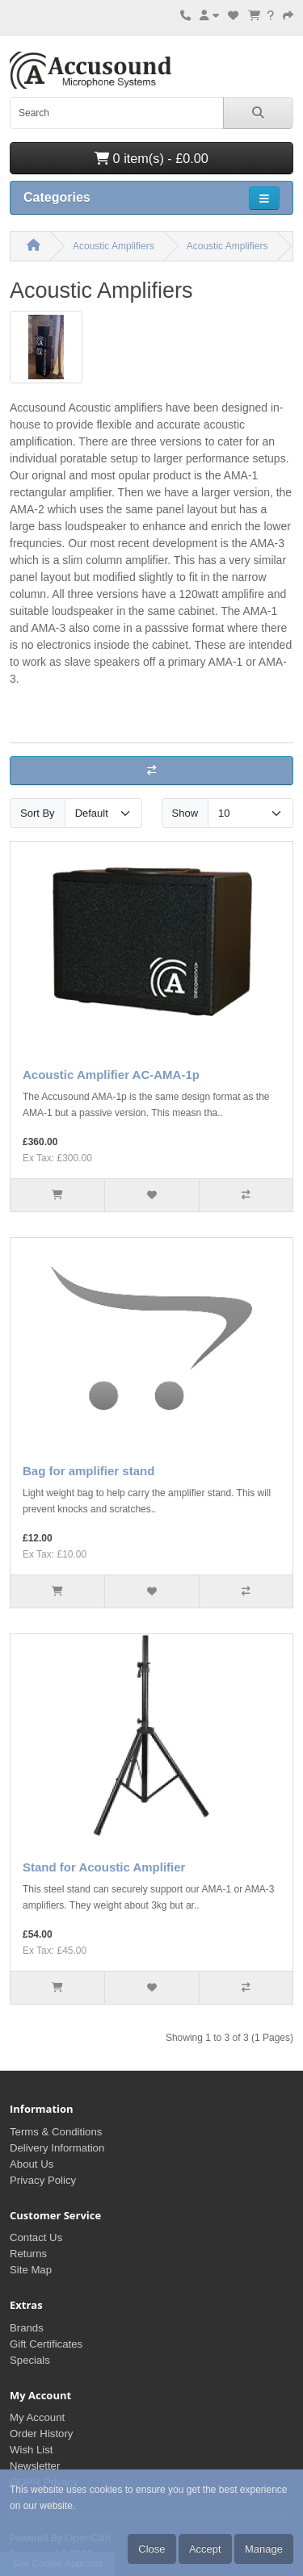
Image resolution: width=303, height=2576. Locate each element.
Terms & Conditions (56, 2132)
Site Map (31, 2270)
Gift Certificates (46, 2344)
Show (185, 813)
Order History (41, 2434)
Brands (27, 2328)
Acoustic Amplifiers (113, 246)
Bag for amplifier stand (88, 1471)
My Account (37, 2417)
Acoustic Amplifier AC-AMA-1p (111, 1074)
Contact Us (36, 2237)
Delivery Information (57, 2148)
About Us (31, 2164)
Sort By (37, 813)
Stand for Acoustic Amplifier (104, 1867)
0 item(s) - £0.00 (151, 158)
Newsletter (35, 2466)
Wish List (31, 2450)
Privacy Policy (43, 2180)
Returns (28, 2254)
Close (151, 2549)
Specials (30, 2360)
